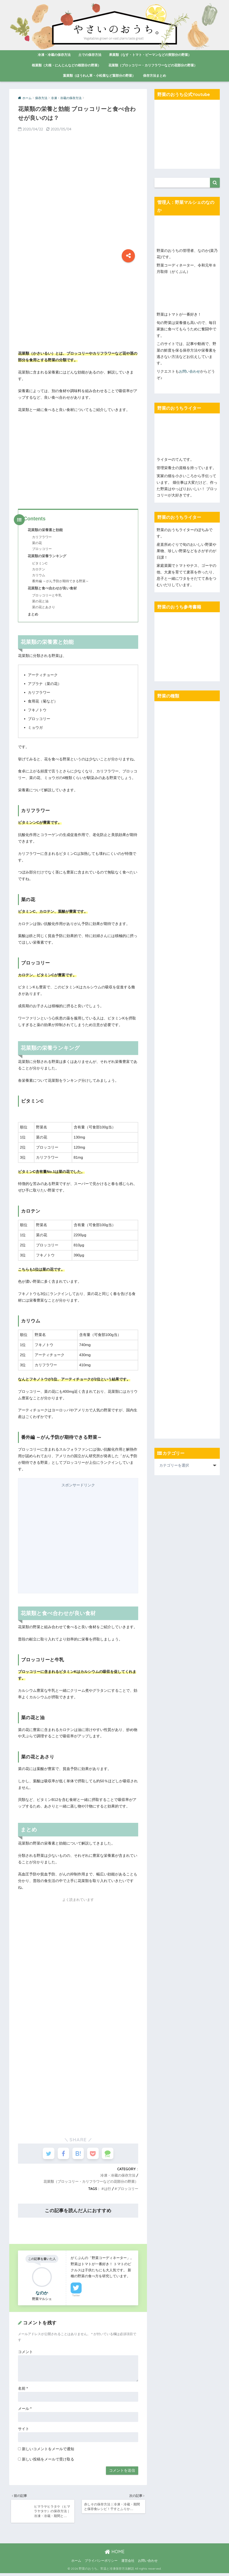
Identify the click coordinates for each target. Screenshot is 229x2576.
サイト (23, 2430)
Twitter (76, 2296)
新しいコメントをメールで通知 (48, 2450)
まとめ (33, 614)
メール (25, 2410)
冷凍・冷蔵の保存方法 (54, 55)
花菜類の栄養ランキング (47, 556)
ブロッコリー (42, 549)
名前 (23, 2390)
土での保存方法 (89, 55)
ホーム (76, 2563)
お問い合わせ (190, 371)
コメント (25, 2353)
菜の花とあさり (43, 607)
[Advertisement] (78, 309)
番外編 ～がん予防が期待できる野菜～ (60, 581)
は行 (107, 2190)
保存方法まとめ (154, 75)
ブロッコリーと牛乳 (47, 595)
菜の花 (37, 543)
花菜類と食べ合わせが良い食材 (52, 588)
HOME (115, 2554)
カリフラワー (42, 537)
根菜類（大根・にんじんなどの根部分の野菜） (66, 65)
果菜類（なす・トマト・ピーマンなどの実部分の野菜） (150, 55)
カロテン (38, 569)
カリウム (38, 575)
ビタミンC (40, 563)
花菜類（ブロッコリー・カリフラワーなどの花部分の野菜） (152, 65)
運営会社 (127, 2563)
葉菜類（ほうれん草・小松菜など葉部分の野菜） (99, 75)
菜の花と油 (40, 601)
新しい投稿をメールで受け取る (48, 2461)
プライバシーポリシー (101, 2563)
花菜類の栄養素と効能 (45, 530)
